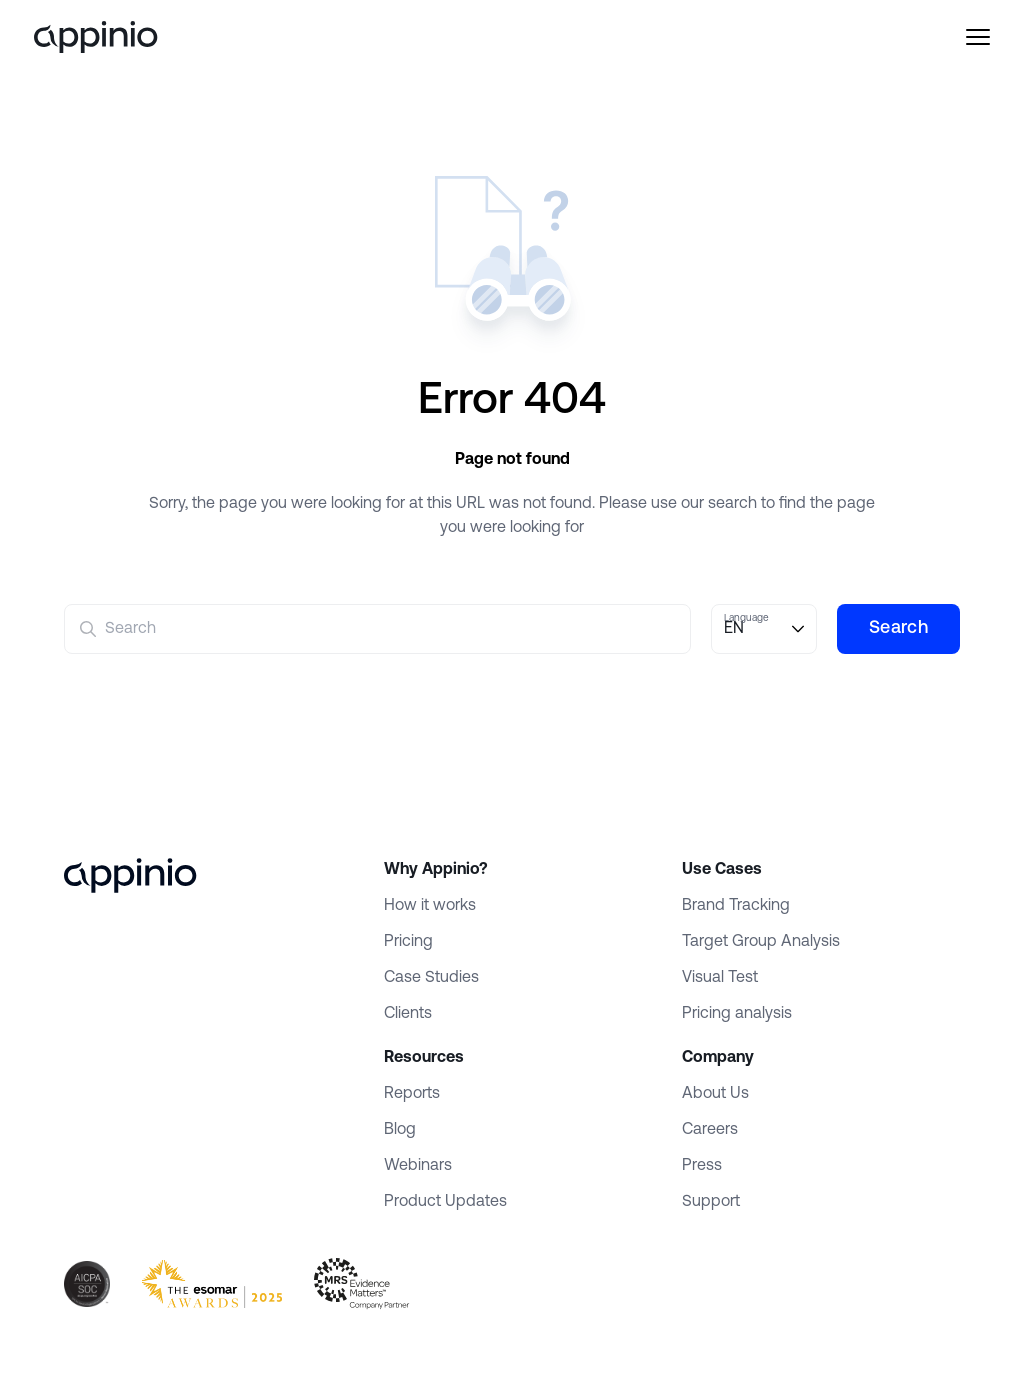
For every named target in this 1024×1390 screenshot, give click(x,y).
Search (898, 628)
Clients (408, 1014)
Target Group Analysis (761, 942)
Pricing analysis (737, 1014)
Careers (710, 1130)
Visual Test (720, 978)
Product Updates (445, 1202)
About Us (715, 1094)
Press (702, 1166)
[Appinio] (126, 37)
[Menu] (948, 37)
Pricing (408, 942)
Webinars (418, 1166)
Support (711, 1202)
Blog (400, 1130)
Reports (412, 1094)
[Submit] (88, 629)
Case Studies (431, 978)
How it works (430, 906)
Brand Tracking (736, 906)
